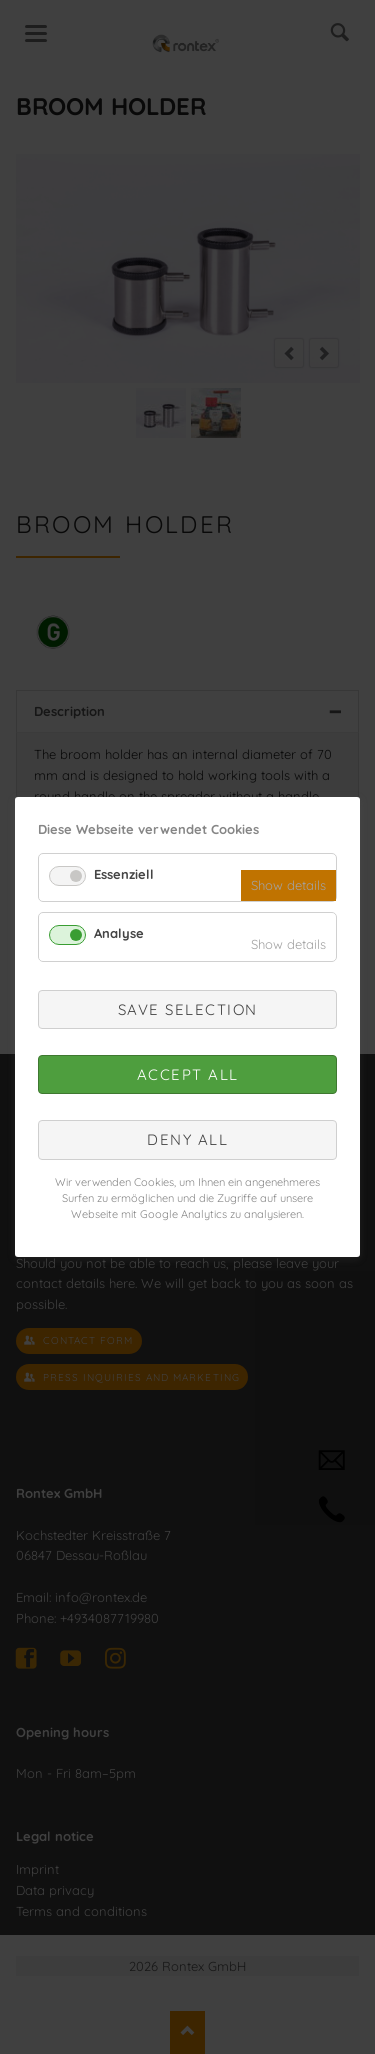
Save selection (188, 1009)
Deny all (187, 1139)
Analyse (119, 933)
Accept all (188, 1074)
